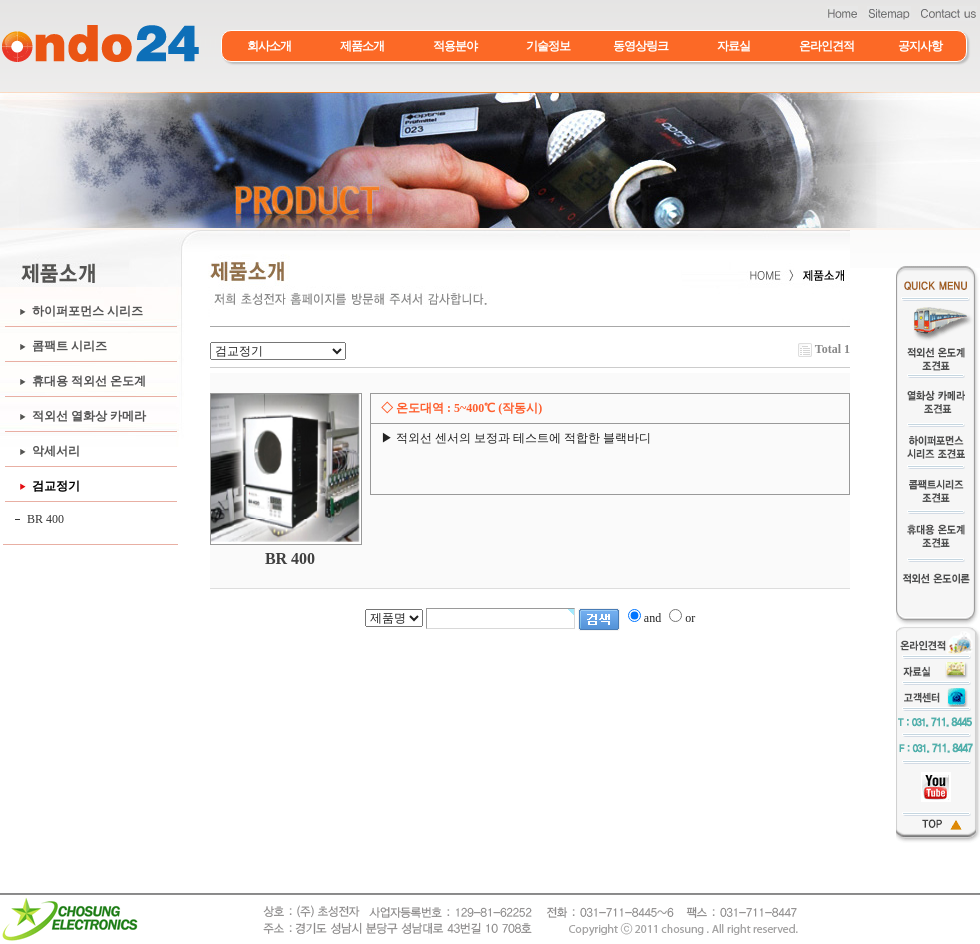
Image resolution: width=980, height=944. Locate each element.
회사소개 (269, 46)
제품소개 (362, 46)
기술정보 (548, 46)
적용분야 (455, 46)
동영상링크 (640, 46)
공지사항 (920, 46)
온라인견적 (826, 46)
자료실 (733, 46)
